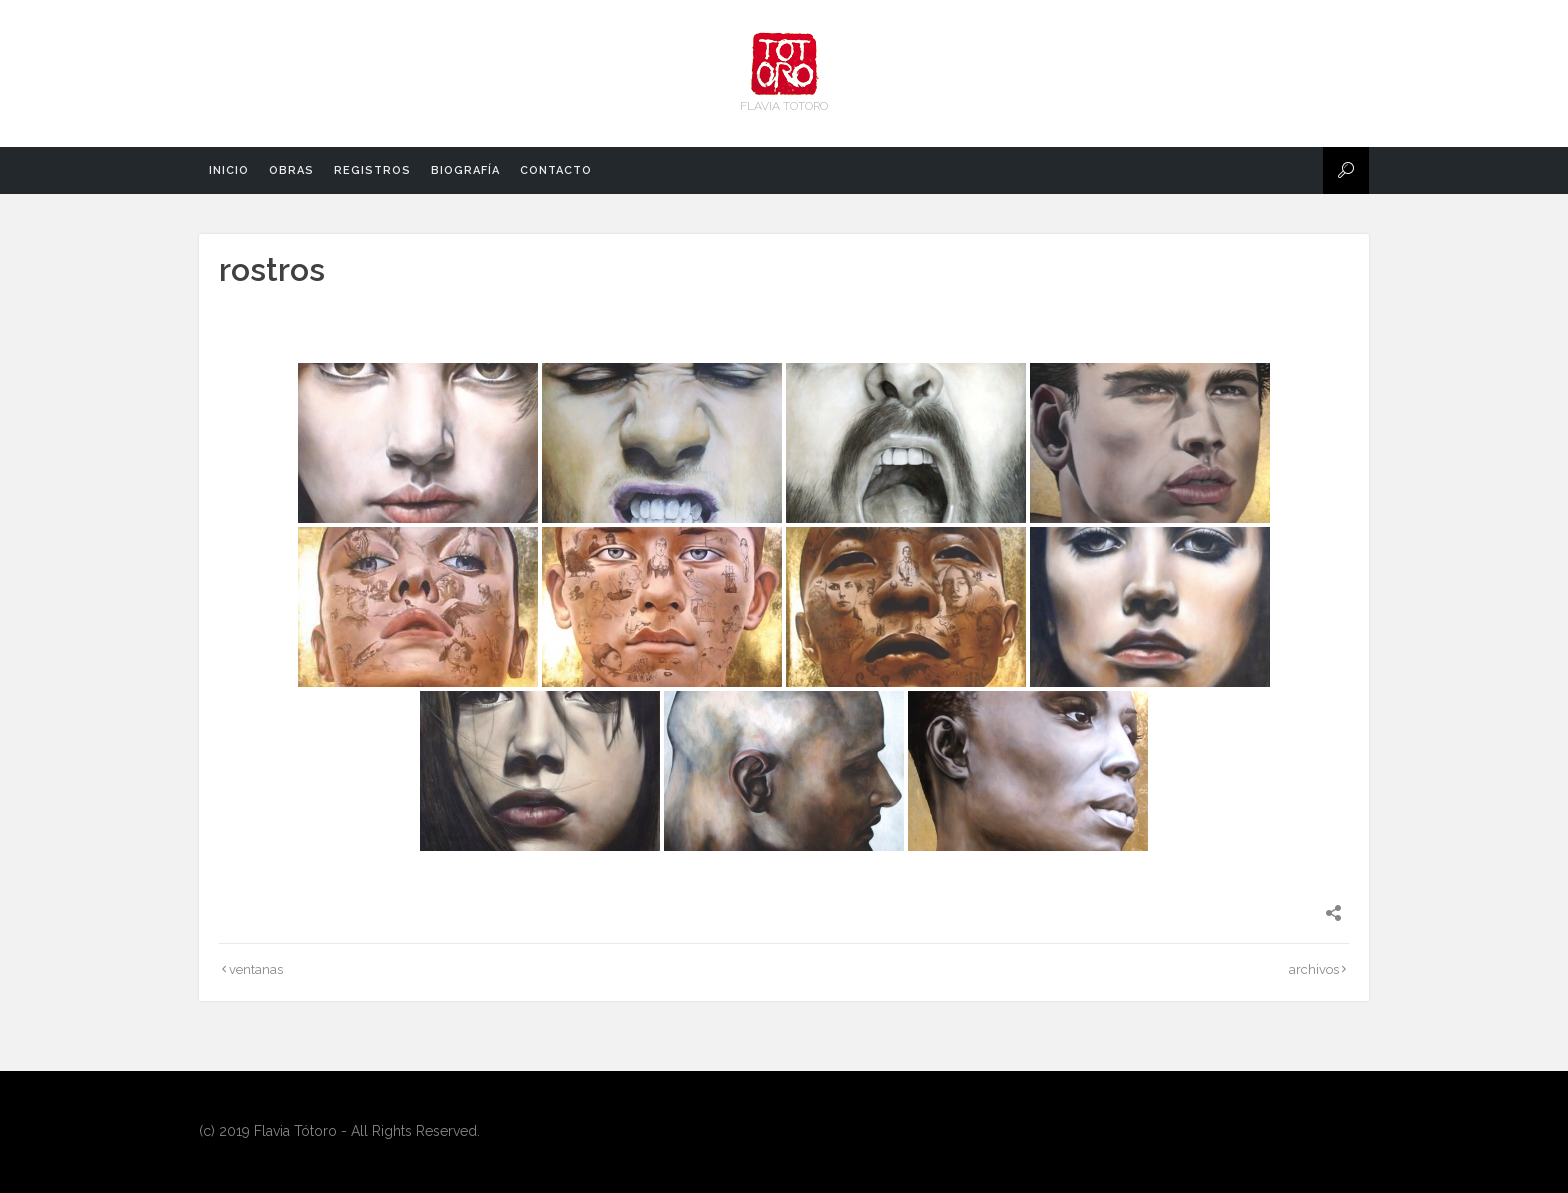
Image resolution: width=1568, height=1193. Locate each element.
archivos (1314, 969)
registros (372, 170)
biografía (465, 170)
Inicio (229, 170)
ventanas (256, 969)
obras (291, 170)
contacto (556, 170)
